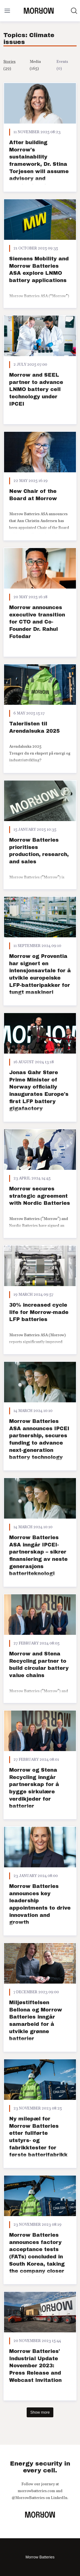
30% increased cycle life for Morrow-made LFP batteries (38, 1312)
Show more (40, 2412)
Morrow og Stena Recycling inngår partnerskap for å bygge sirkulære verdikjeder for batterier (34, 1788)
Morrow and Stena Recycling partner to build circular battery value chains (39, 1664)
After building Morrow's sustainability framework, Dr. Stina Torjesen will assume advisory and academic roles (39, 164)
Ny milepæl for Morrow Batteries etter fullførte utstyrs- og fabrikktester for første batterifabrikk (38, 2137)
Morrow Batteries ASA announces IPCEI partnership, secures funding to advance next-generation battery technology (39, 1439)
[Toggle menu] (7, 10)
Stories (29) (9, 65)
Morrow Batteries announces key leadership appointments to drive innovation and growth (40, 1904)
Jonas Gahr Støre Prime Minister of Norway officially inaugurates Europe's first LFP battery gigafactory (38, 1090)
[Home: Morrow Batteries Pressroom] (38, 11)
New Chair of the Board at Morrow (33, 494)
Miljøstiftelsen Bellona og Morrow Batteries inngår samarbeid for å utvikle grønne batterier (35, 2020)
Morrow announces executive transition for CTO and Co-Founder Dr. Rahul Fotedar (37, 622)
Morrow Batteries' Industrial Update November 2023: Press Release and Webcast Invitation (35, 2365)
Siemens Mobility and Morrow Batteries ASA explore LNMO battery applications (39, 269)
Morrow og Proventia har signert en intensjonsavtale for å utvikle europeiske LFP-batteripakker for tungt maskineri (40, 974)
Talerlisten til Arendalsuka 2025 (34, 727)
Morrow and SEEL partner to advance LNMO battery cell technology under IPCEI (36, 389)
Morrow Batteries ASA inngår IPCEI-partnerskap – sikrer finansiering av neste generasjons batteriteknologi (38, 1555)
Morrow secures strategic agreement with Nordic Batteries (39, 1196)
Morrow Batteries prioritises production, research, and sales (39, 850)
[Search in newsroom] (74, 10)
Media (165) (35, 65)
